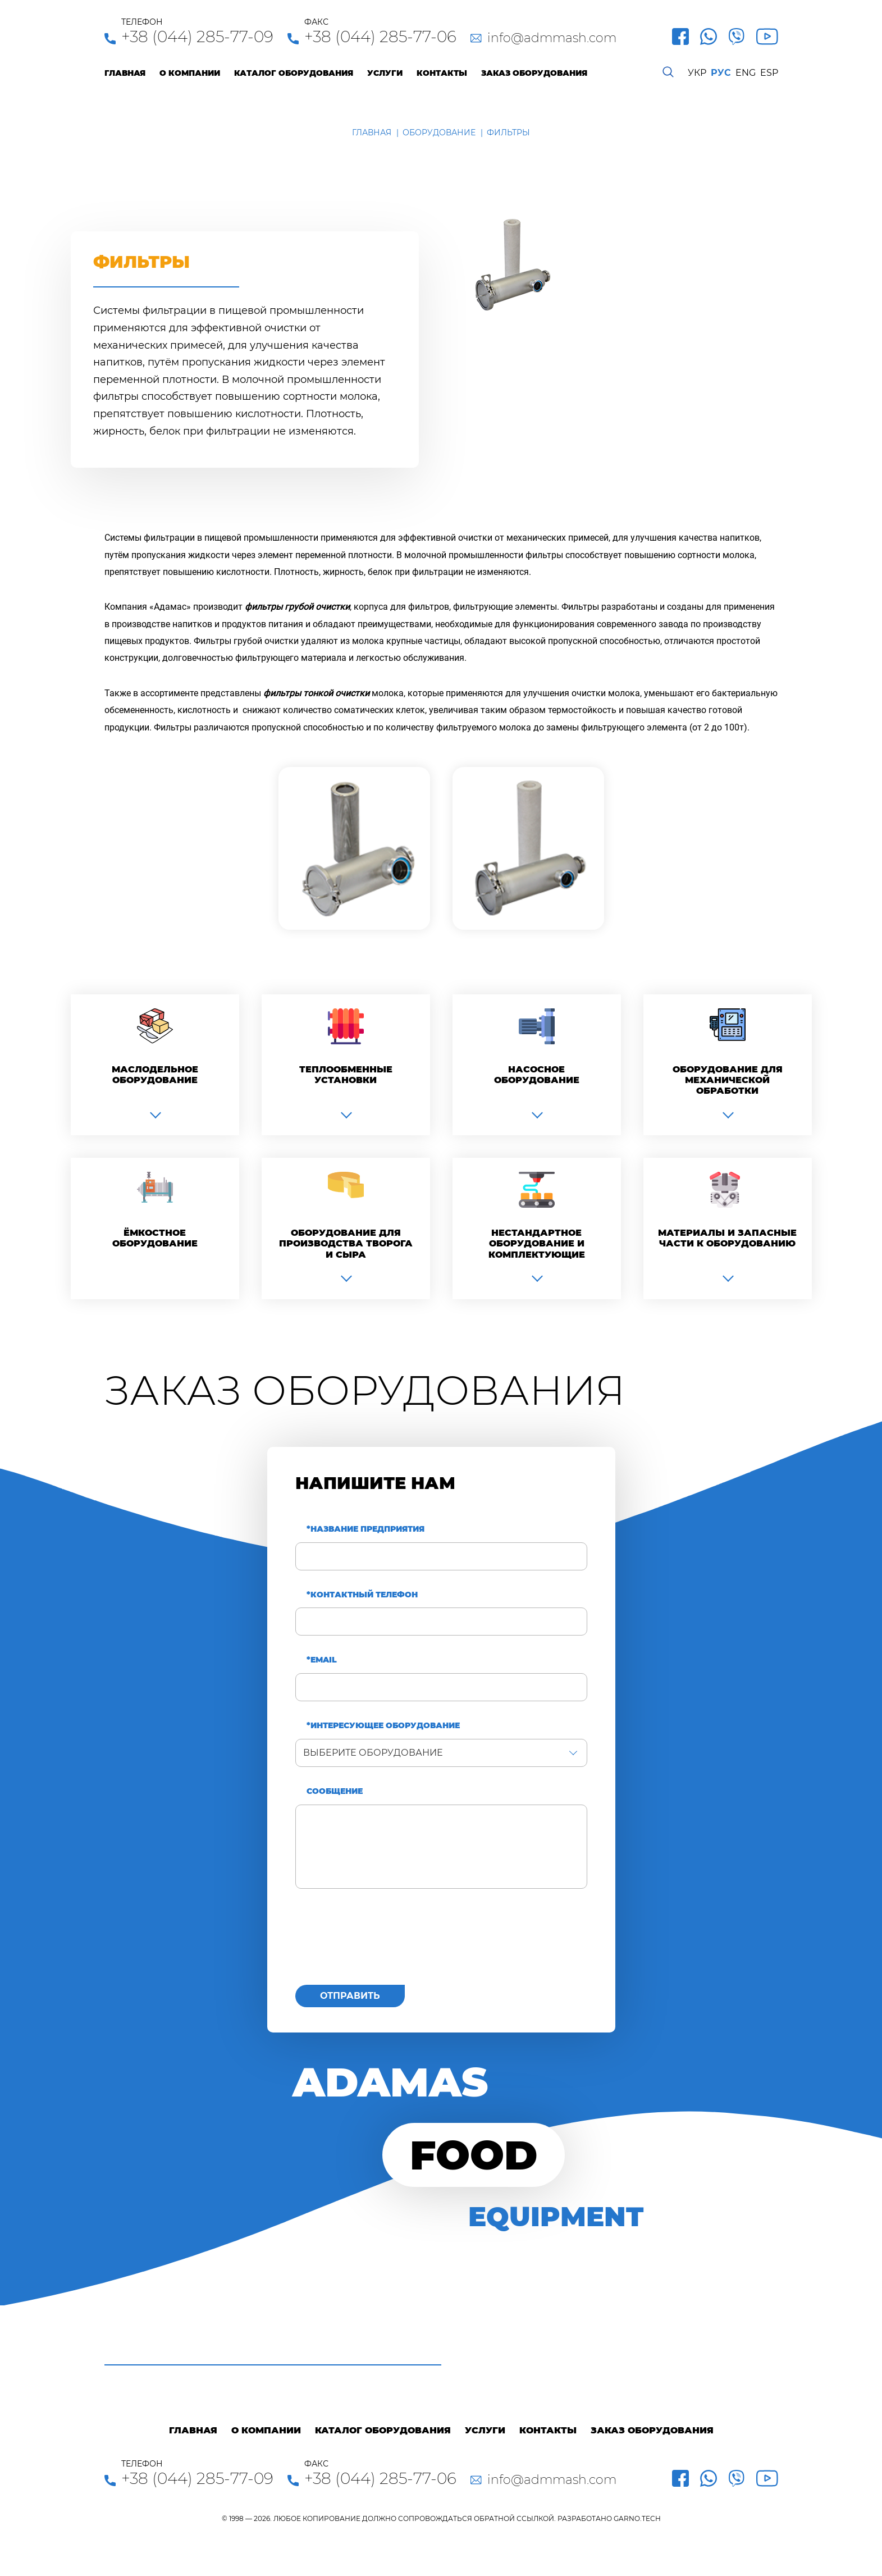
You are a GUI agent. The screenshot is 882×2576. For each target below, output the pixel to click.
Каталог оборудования (293, 73)
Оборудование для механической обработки (728, 1080)
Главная (124, 73)
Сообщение (335, 1791)
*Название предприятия (365, 1529)
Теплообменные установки (345, 1074)
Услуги (385, 73)
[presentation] (380, 1943)
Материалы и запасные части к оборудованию (727, 1238)
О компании (189, 73)
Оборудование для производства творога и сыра (346, 1243)
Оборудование (439, 132)
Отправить (350, 1995)
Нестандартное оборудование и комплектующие (536, 1243)
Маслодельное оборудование (155, 1074)
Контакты (442, 73)
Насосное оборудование (536, 1074)
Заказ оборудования (534, 73)
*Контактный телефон (362, 1595)
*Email (322, 1660)
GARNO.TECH (637, 2518)
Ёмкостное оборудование (155, 1238)
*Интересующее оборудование (383, 1725)
